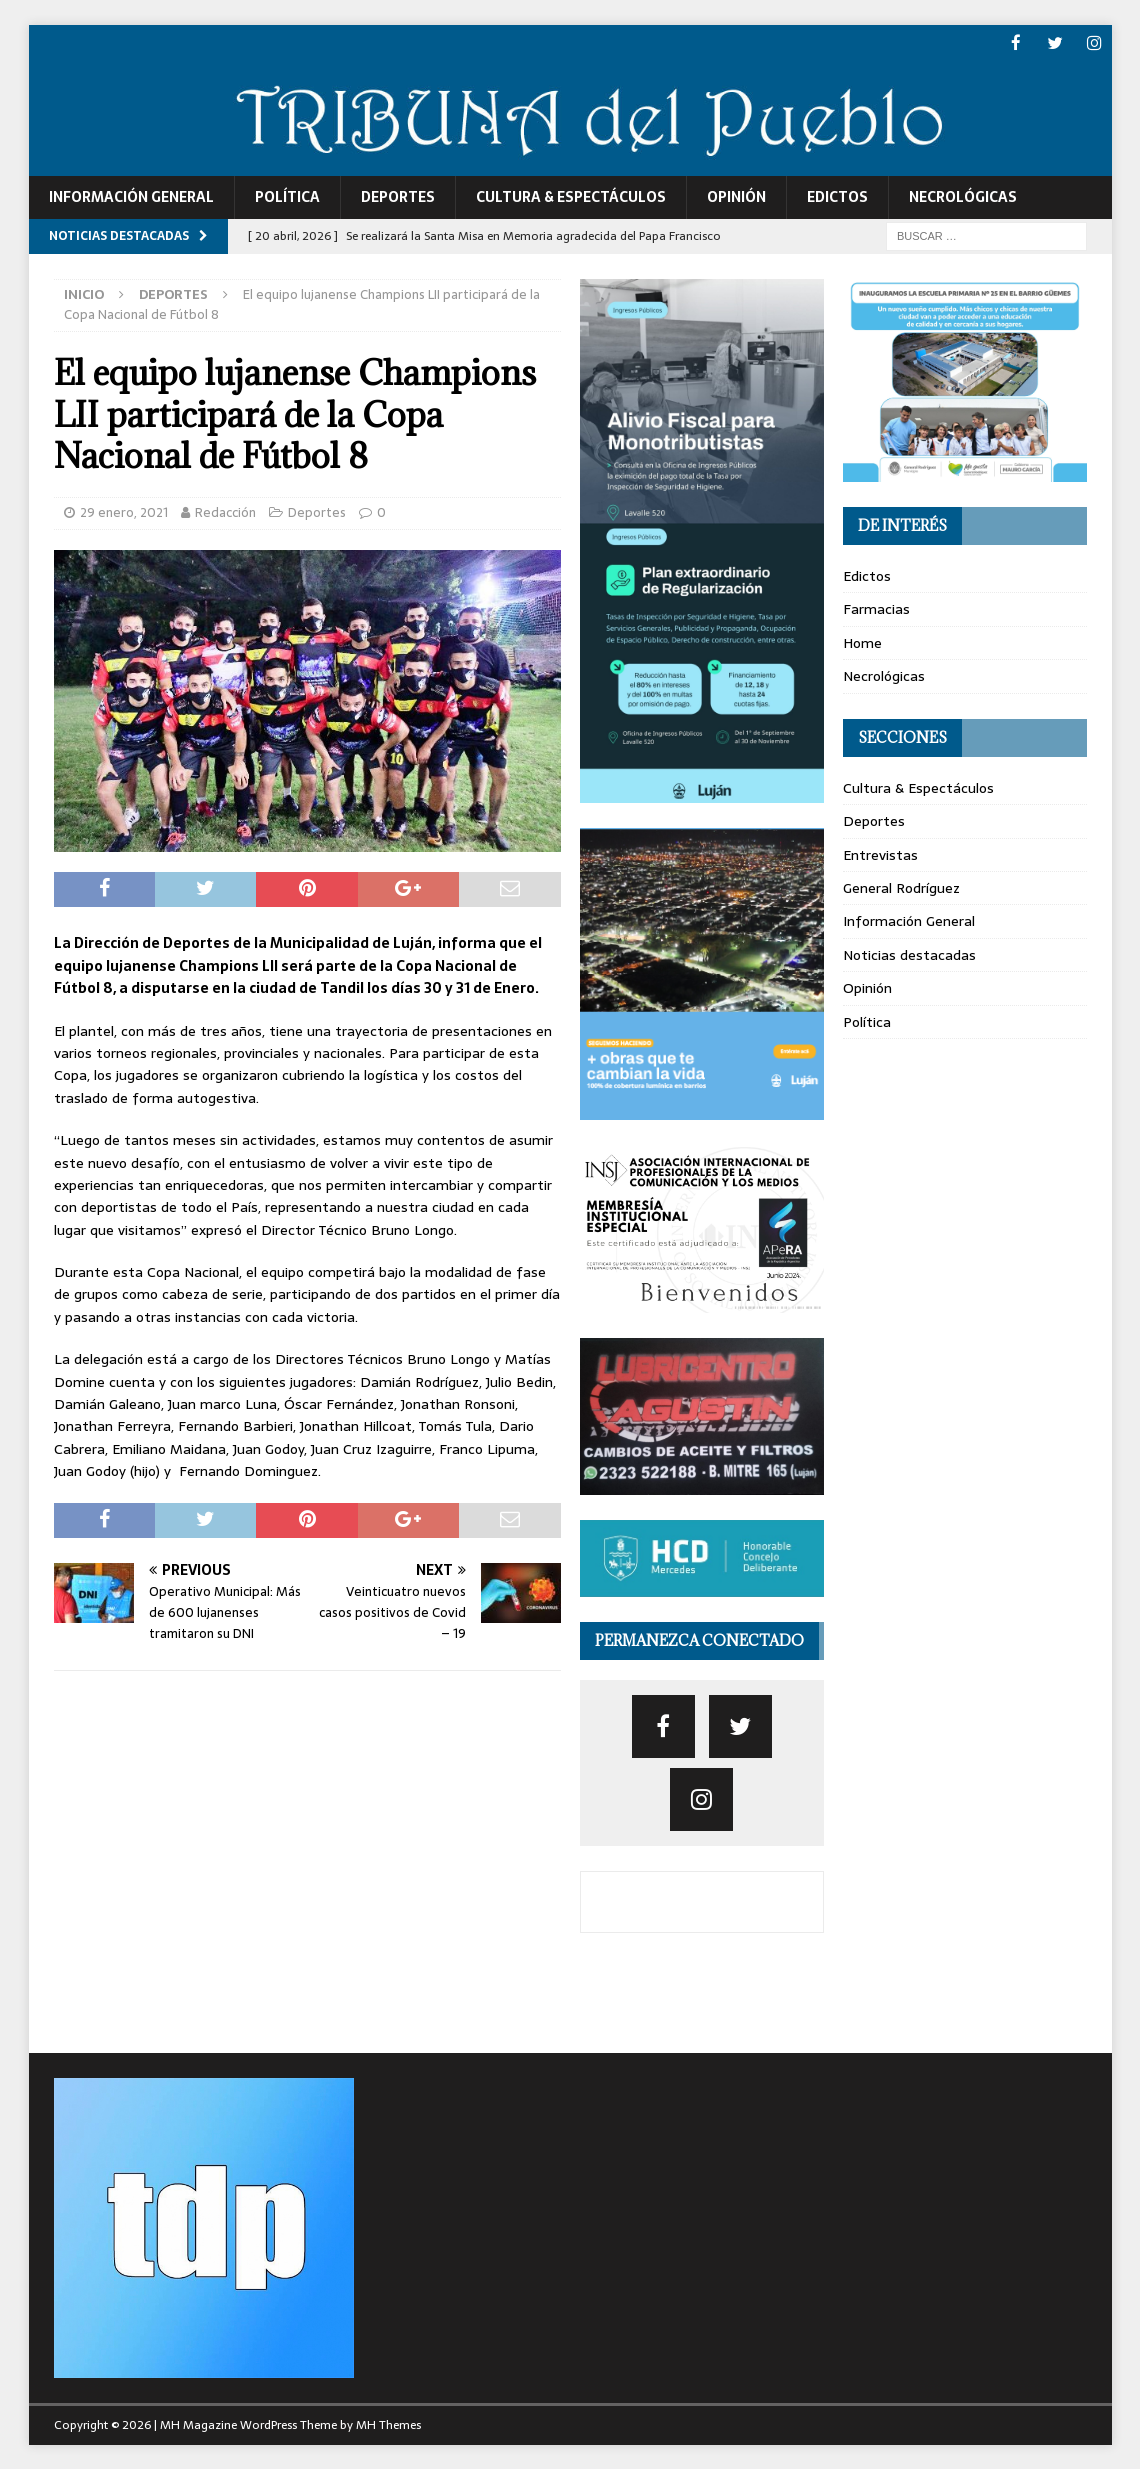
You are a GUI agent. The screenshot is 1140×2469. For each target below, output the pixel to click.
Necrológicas (963, 196)
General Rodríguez (901, 887)
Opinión (736, 196)
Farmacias (876, 608)
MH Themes (388, 2424)
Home (862, 642)
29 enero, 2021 (124, 511)
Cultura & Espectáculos (571, 196)
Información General (131, 196)
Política (287, 196)
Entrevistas (880, 854)
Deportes (398, 196)
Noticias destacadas (909, 954)
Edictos (837, 196)
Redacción (225, 511)
